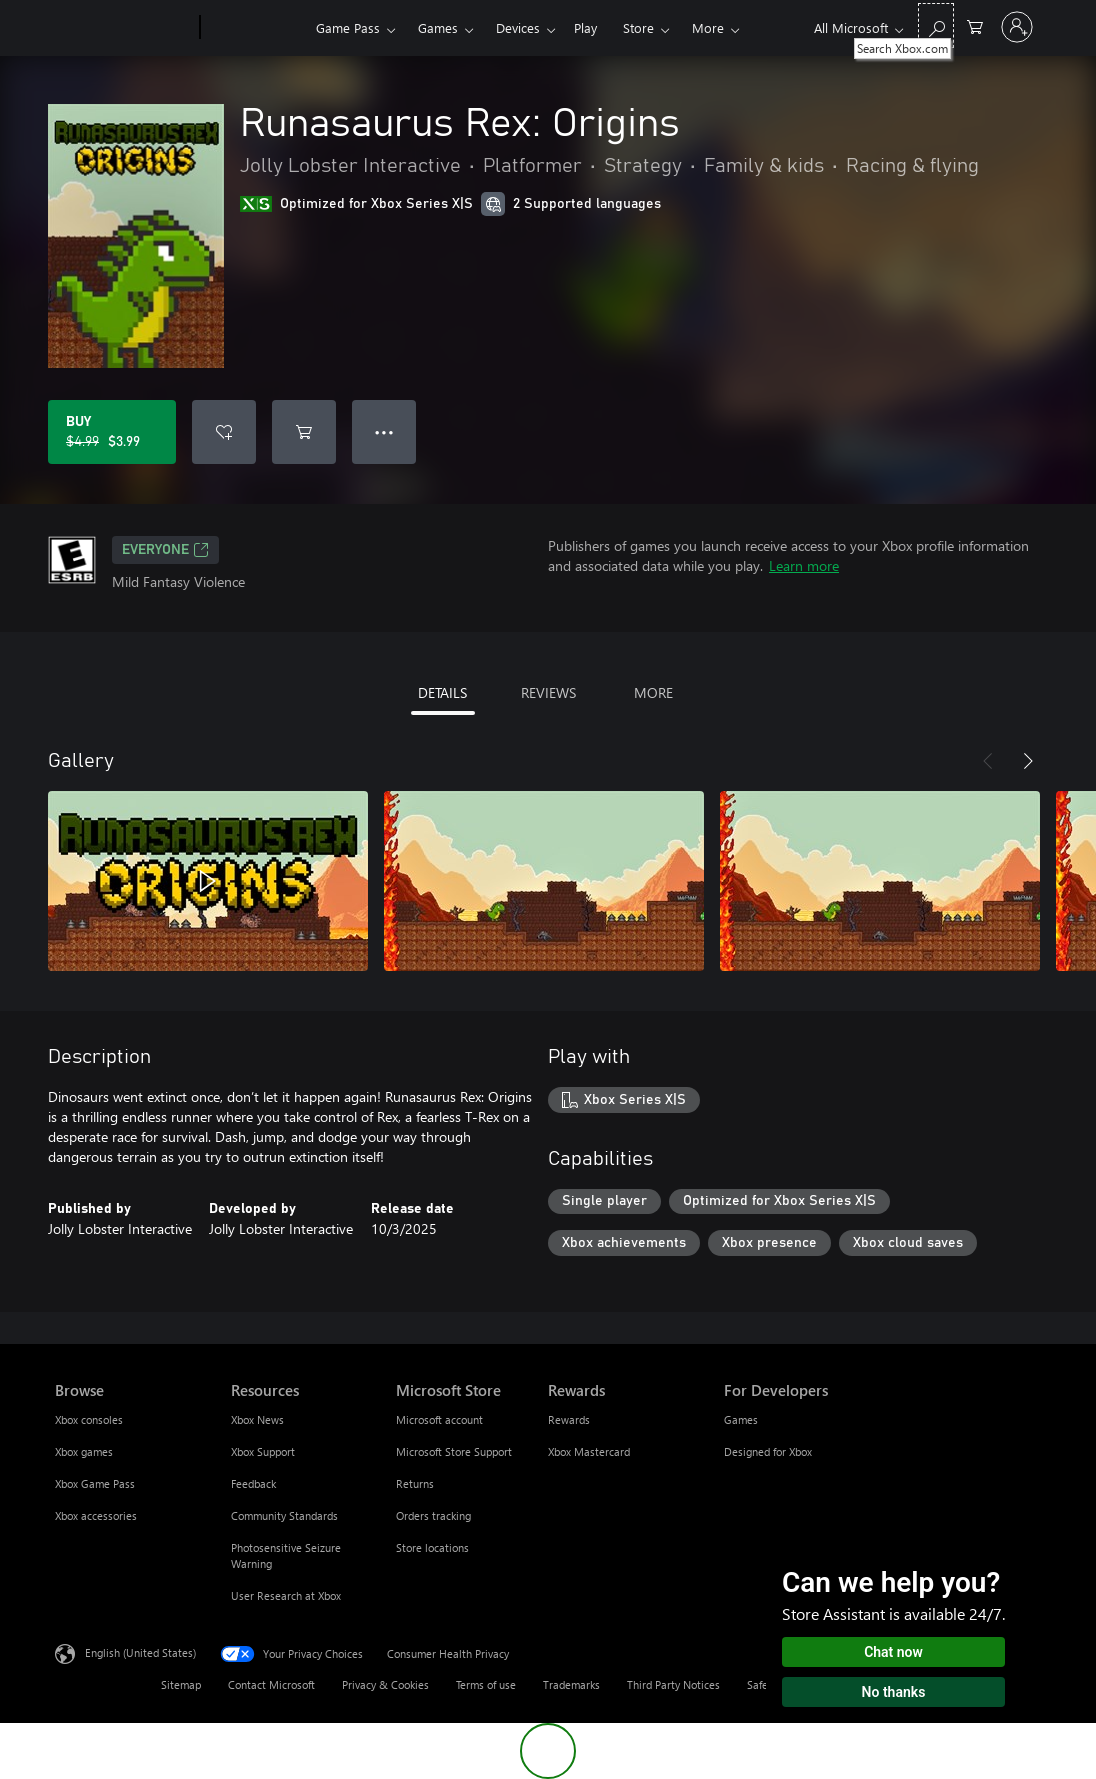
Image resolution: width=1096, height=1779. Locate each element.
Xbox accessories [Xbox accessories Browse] (96, 1515)
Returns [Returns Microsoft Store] (415, 1483)
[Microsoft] (123, 28)
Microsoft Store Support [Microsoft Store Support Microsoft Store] (454, 1451)
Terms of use (486, 1684)
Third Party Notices (673, 1684)
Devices (518, 27)
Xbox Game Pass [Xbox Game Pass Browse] (95, 1483)
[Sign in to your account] (1017, 27)
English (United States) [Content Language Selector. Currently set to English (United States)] (140, 1652)
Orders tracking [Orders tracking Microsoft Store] (433, 1515)
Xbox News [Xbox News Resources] (257, 1419)
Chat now (893, 1652)
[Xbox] (255, 28)
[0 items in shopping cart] (975, 25)
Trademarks (571, 1684)
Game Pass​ (348, 27)
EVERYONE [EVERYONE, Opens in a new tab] (165, 550)
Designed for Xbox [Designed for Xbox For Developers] (768, 1451)
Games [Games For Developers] (741, 1419)
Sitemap (181, 1684)
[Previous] (988, 761)
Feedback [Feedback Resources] (253, 1483)
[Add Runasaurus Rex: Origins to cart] (304, 432)
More (708, 27)
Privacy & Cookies (385, 1684)
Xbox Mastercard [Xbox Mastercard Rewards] (589, 1451)
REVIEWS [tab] (548, 692)
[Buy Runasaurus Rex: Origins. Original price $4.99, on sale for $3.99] (112, 432)
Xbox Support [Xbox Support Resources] (263, 1451)
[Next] (1028, 761)
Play (585, 27)
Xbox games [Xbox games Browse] (84, 1451)
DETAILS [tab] (442, 692)
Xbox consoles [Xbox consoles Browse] (89, 1419)
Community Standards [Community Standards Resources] (284, 1515)
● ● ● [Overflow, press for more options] (384, 431)
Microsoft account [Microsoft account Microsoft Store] (439, 1419)
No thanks (894, 1692)
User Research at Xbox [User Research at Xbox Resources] (286, 1595)
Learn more (804, 565)
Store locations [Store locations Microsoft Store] (432, 1547)
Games (438, 27)
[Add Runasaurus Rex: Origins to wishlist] (224, 432)
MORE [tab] (653, 692)
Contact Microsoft (271, 1684)
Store (638, 27)
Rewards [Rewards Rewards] (569, 1419)
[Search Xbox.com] (936, 25)
